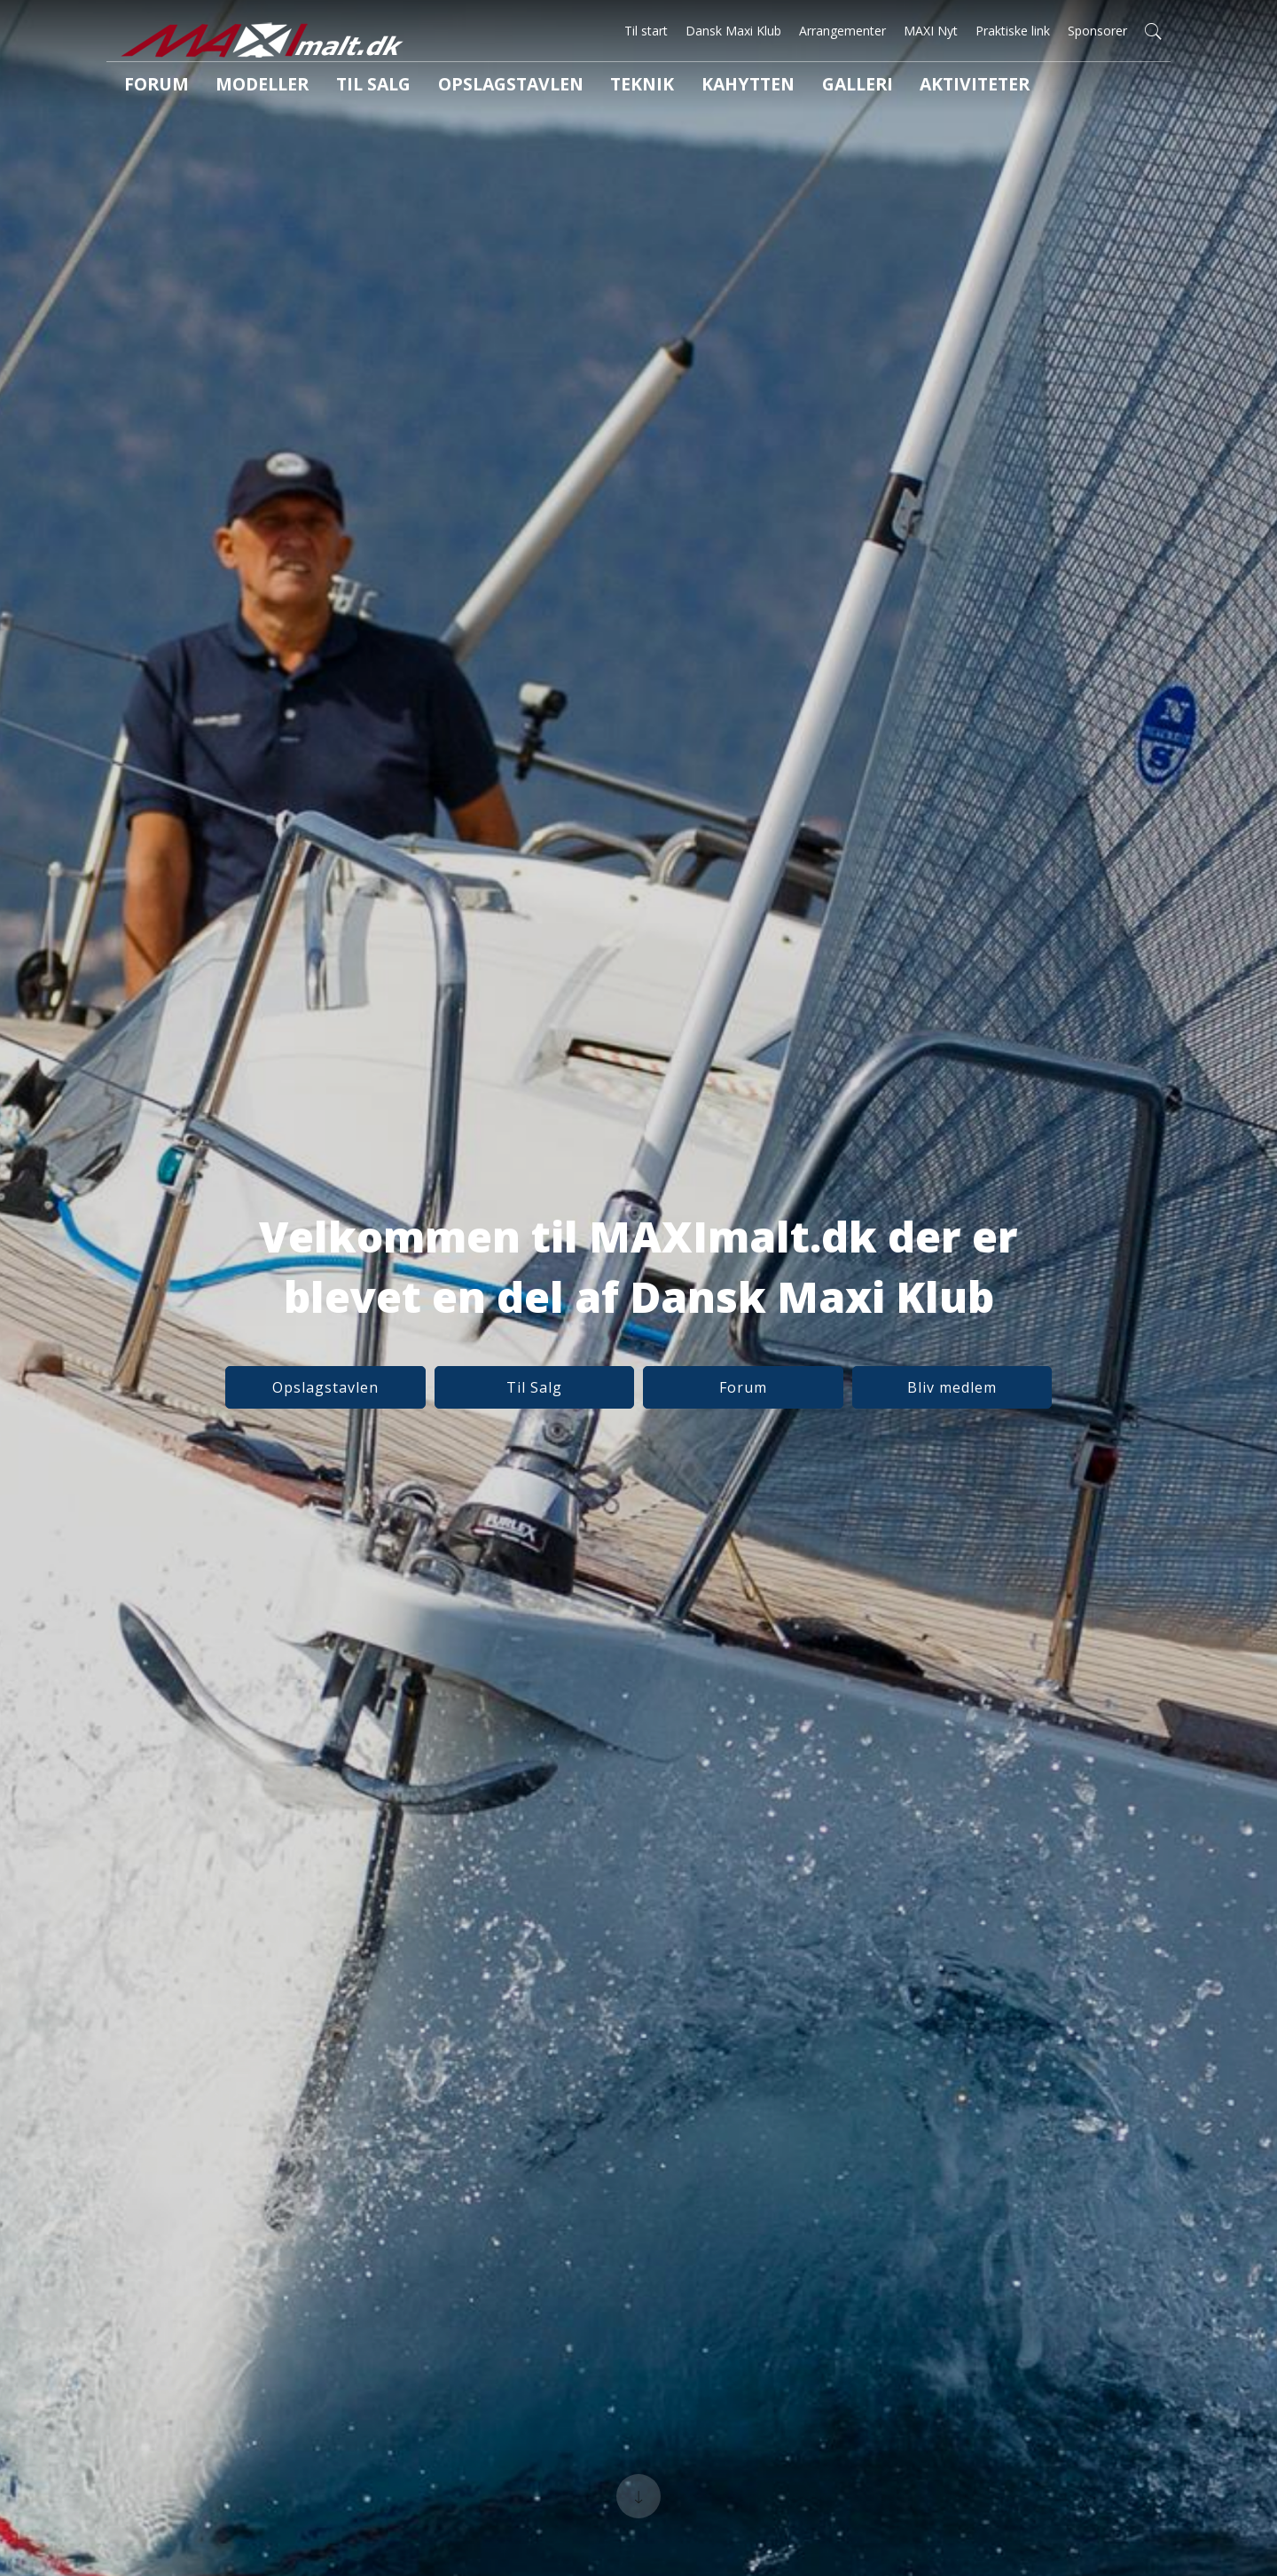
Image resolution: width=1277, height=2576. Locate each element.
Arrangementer (842, 30)
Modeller (235, 88)
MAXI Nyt (931, 30)
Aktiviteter (839, 88)
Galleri (740, 88)
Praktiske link (1012, 30)
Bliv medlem (881, 1392)
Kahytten (648, 88)
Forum (145, 88)
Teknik (557, 88)
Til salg (330, 88)
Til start (646, 30)
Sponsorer (1097, 30)
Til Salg (558, 1392)
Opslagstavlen (446, 88)
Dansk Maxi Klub (733, 30)
